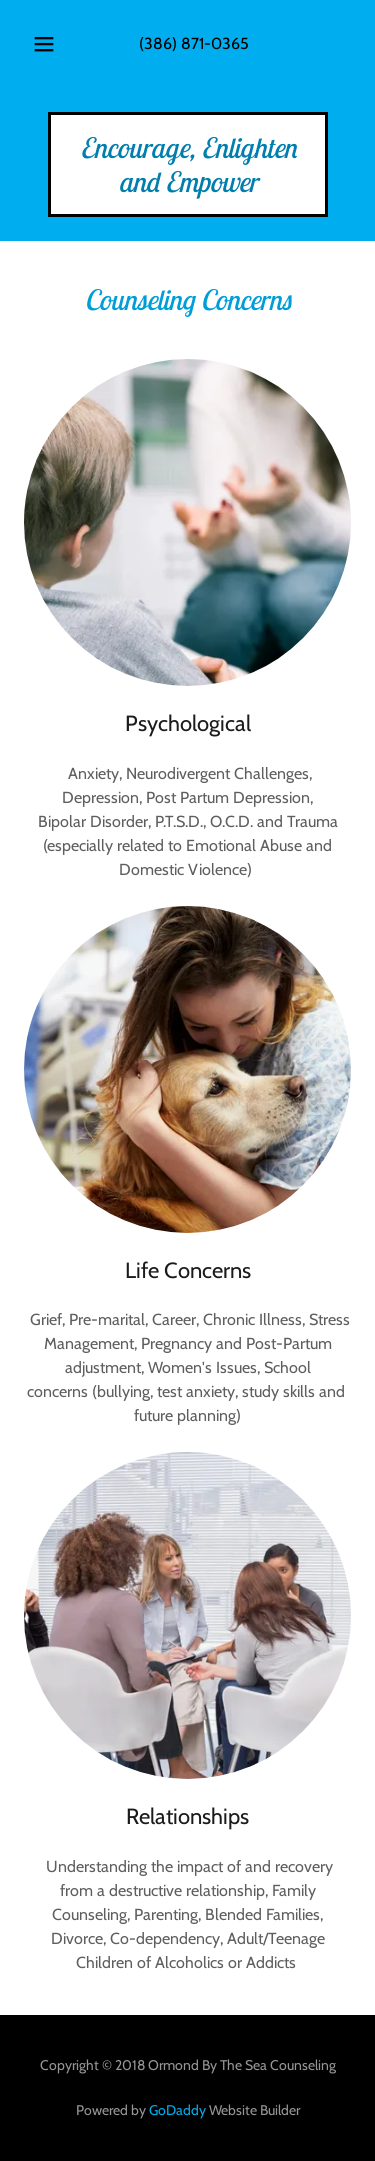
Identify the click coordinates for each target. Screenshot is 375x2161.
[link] (188, 186)
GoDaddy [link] (177, 2110)
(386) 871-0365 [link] (194, 43)
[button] (44, 44)
